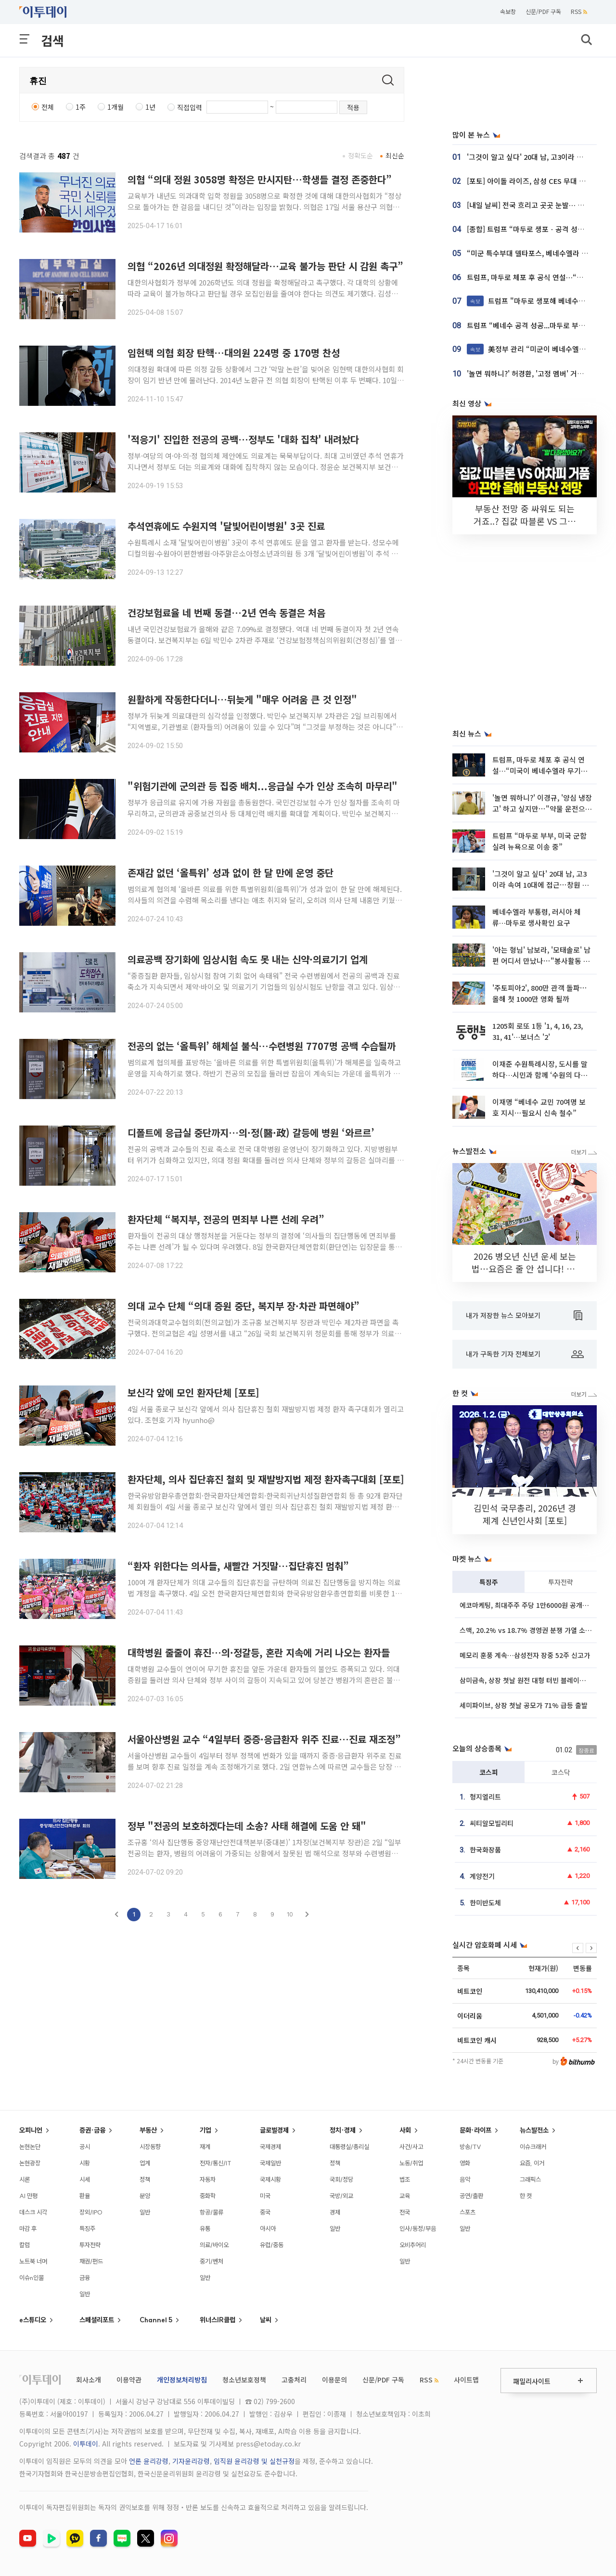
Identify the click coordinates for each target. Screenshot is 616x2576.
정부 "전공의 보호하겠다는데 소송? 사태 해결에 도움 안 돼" (247, 1826)
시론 (24, 2179)
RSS (579, 11)
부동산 (148, 2130)
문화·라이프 (475, 2130)
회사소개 (88, 2379)
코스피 (488, 1772)
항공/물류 (211, 2212)
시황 (84, 2163)
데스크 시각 (33, 2212)
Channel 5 (156, 2320)
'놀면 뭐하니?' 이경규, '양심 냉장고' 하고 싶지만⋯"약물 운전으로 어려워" (542, 808)
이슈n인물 (31, 2277)
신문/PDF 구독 (543, 11)
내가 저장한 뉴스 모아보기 (524, 1315)
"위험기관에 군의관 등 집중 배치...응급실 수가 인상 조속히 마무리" (263, 786)
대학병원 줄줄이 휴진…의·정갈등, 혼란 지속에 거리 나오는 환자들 (259, 1652)
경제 (335, 2212)
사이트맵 (466, 2379)
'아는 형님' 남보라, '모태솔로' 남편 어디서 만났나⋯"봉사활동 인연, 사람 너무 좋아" (541, 961)
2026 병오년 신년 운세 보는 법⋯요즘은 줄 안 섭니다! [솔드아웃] (525, 1268)
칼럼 (24, 2245)
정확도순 (360, 155)
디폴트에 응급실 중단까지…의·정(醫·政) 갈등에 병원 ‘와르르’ (251, 1132)
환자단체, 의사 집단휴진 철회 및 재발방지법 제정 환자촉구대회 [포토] (266, 1479)
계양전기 (482, 1876)
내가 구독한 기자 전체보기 (525, 1354)
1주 (81, 107)
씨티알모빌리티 (491, 1823)
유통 (205, 2228)
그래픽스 (530, 2179)
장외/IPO (91, 2212)
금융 (84, 2277)
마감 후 (28, 2228)
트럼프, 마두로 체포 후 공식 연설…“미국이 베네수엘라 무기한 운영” (540, 770)
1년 (150, 107)
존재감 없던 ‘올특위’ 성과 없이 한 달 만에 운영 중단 (231, 873)
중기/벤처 (211, 2261)
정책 (145, 2179)
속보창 (508, 11)
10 (290, 1914)
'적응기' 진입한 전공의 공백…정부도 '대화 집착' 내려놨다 (243, 439)
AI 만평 (28, 2196)
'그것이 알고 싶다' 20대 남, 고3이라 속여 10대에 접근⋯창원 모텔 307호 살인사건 (540, 884)
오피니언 (30, 2130)
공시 (84, 2146)
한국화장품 (485, 1849)
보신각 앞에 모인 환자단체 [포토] (193, 1392)
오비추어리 (412, 2245)
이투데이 (85, 2443)
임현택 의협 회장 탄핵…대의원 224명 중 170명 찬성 (234, 353)
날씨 (265, 2320)
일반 (84, 2294)
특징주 (488, 1582)
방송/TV (470, 2146)
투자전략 (560, 1582)
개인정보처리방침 (182, 2379)
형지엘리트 (485, 1796)
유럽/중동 (271, 2245)
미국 (265, 2196)
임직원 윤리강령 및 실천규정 (254, 2461)
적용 (353, 107)
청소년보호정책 (244, 2379)
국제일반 (270, 2163)
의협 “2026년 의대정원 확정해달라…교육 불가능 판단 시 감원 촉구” (265, 266)
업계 (145, 2163)
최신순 (394, 155)
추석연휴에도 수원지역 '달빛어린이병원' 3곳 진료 (226, 526)
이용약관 (128, 2379)
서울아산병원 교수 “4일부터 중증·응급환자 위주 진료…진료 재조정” (264, 1739)
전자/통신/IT (215, 2163)
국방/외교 (341, 2196)
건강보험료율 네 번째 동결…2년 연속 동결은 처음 (226, 613)
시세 (84, 2179)
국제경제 (270, 2146)
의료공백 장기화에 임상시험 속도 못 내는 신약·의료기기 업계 (248, 959)
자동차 (208, 2179)
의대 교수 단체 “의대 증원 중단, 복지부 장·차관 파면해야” (243, 1306)
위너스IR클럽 (217, 2320)
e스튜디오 (32, 2320)
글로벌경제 (274, 2130)
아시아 (268, 2228)
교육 (404, 2196)
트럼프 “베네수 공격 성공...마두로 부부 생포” (535, 325)
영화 (465, 2163)
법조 (404, 2179)
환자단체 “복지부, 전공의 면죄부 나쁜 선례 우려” (226, 1219)
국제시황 (270, 2179)
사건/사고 (411, 2146)
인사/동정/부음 (417, 2228)
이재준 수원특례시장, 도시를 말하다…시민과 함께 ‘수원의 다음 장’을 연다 (540, 1075)
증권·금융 (92, 2130)
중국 (265, 2212)
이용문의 (334, 2379)
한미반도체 (485, 1902)
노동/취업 (411, 2163)
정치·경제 (343, 2130)
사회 (405, 2130)
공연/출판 (471, 2196)
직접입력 (189, 107)
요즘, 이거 (532, 2163)
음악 (465, 2179)
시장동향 (150, 2146)
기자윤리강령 (191, 2461)
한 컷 (526, 2196)
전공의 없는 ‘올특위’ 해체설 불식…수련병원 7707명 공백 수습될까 (262, 1046)
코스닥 (561, 1772)
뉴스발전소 (534, 2130)
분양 (145, 2196)
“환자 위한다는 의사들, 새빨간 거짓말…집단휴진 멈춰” (238, 1566)
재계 (205, 2146)
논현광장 (29, 2163)
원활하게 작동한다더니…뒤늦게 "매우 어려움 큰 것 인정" (242, 699)
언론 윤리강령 (148, 2461)
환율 (84, 2196)
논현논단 (29, 2146)
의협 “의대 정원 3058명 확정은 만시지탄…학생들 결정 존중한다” (260, 179)
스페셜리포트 (96, 2320)
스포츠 (467, 2212)
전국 (404, 2212)
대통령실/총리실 (349, 2146)
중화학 (208, 2196)
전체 (47, 107)
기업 (205, 2130)
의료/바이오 (214, 2245)
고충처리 (294, 2379)
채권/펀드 (91, 2261)
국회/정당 (341, 2179)
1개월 (115, 107)
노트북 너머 (33, 2261)
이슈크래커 (533, 2146)
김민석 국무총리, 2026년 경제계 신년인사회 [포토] (525, 1514)
